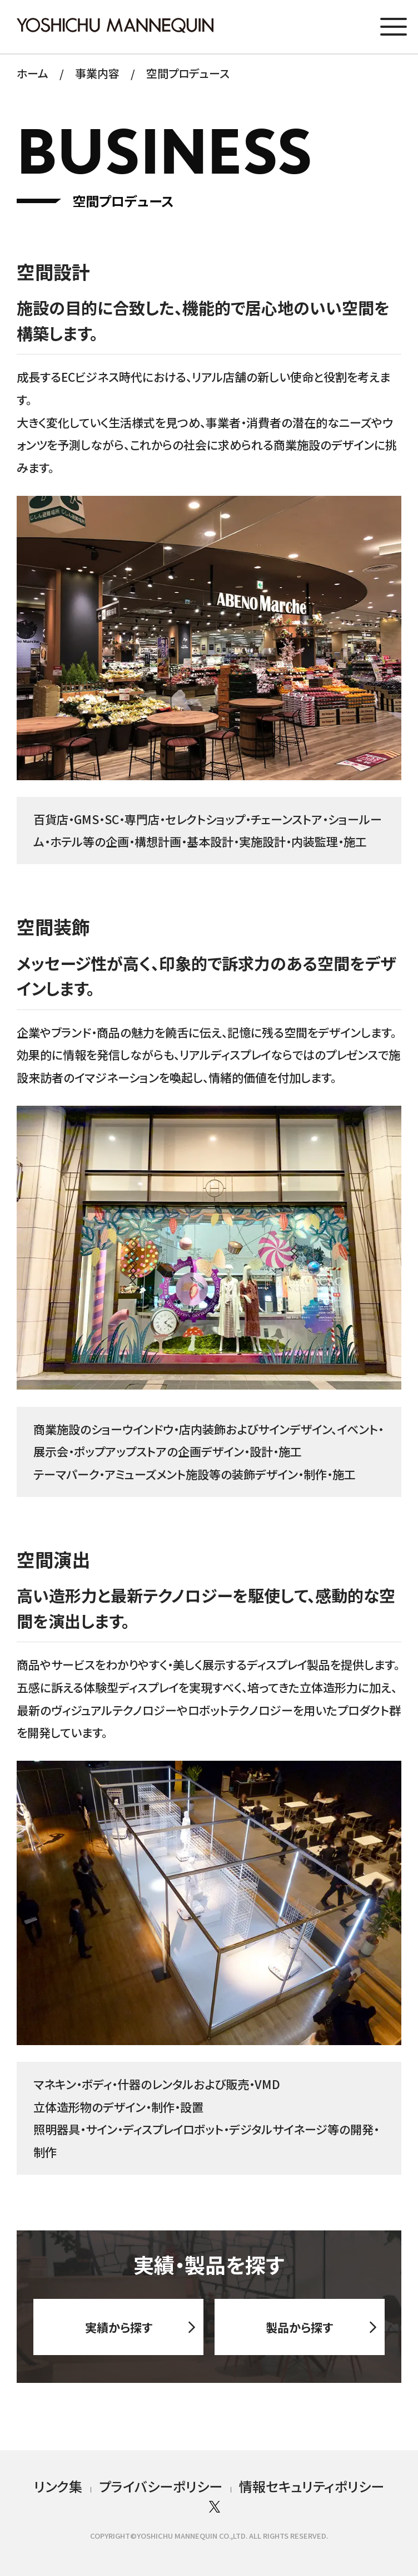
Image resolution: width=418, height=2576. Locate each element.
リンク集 (58, 2486)
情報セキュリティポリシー (311, 2486)
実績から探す (118, 2336)
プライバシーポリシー (160, 2486)
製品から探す (299, 2336)
